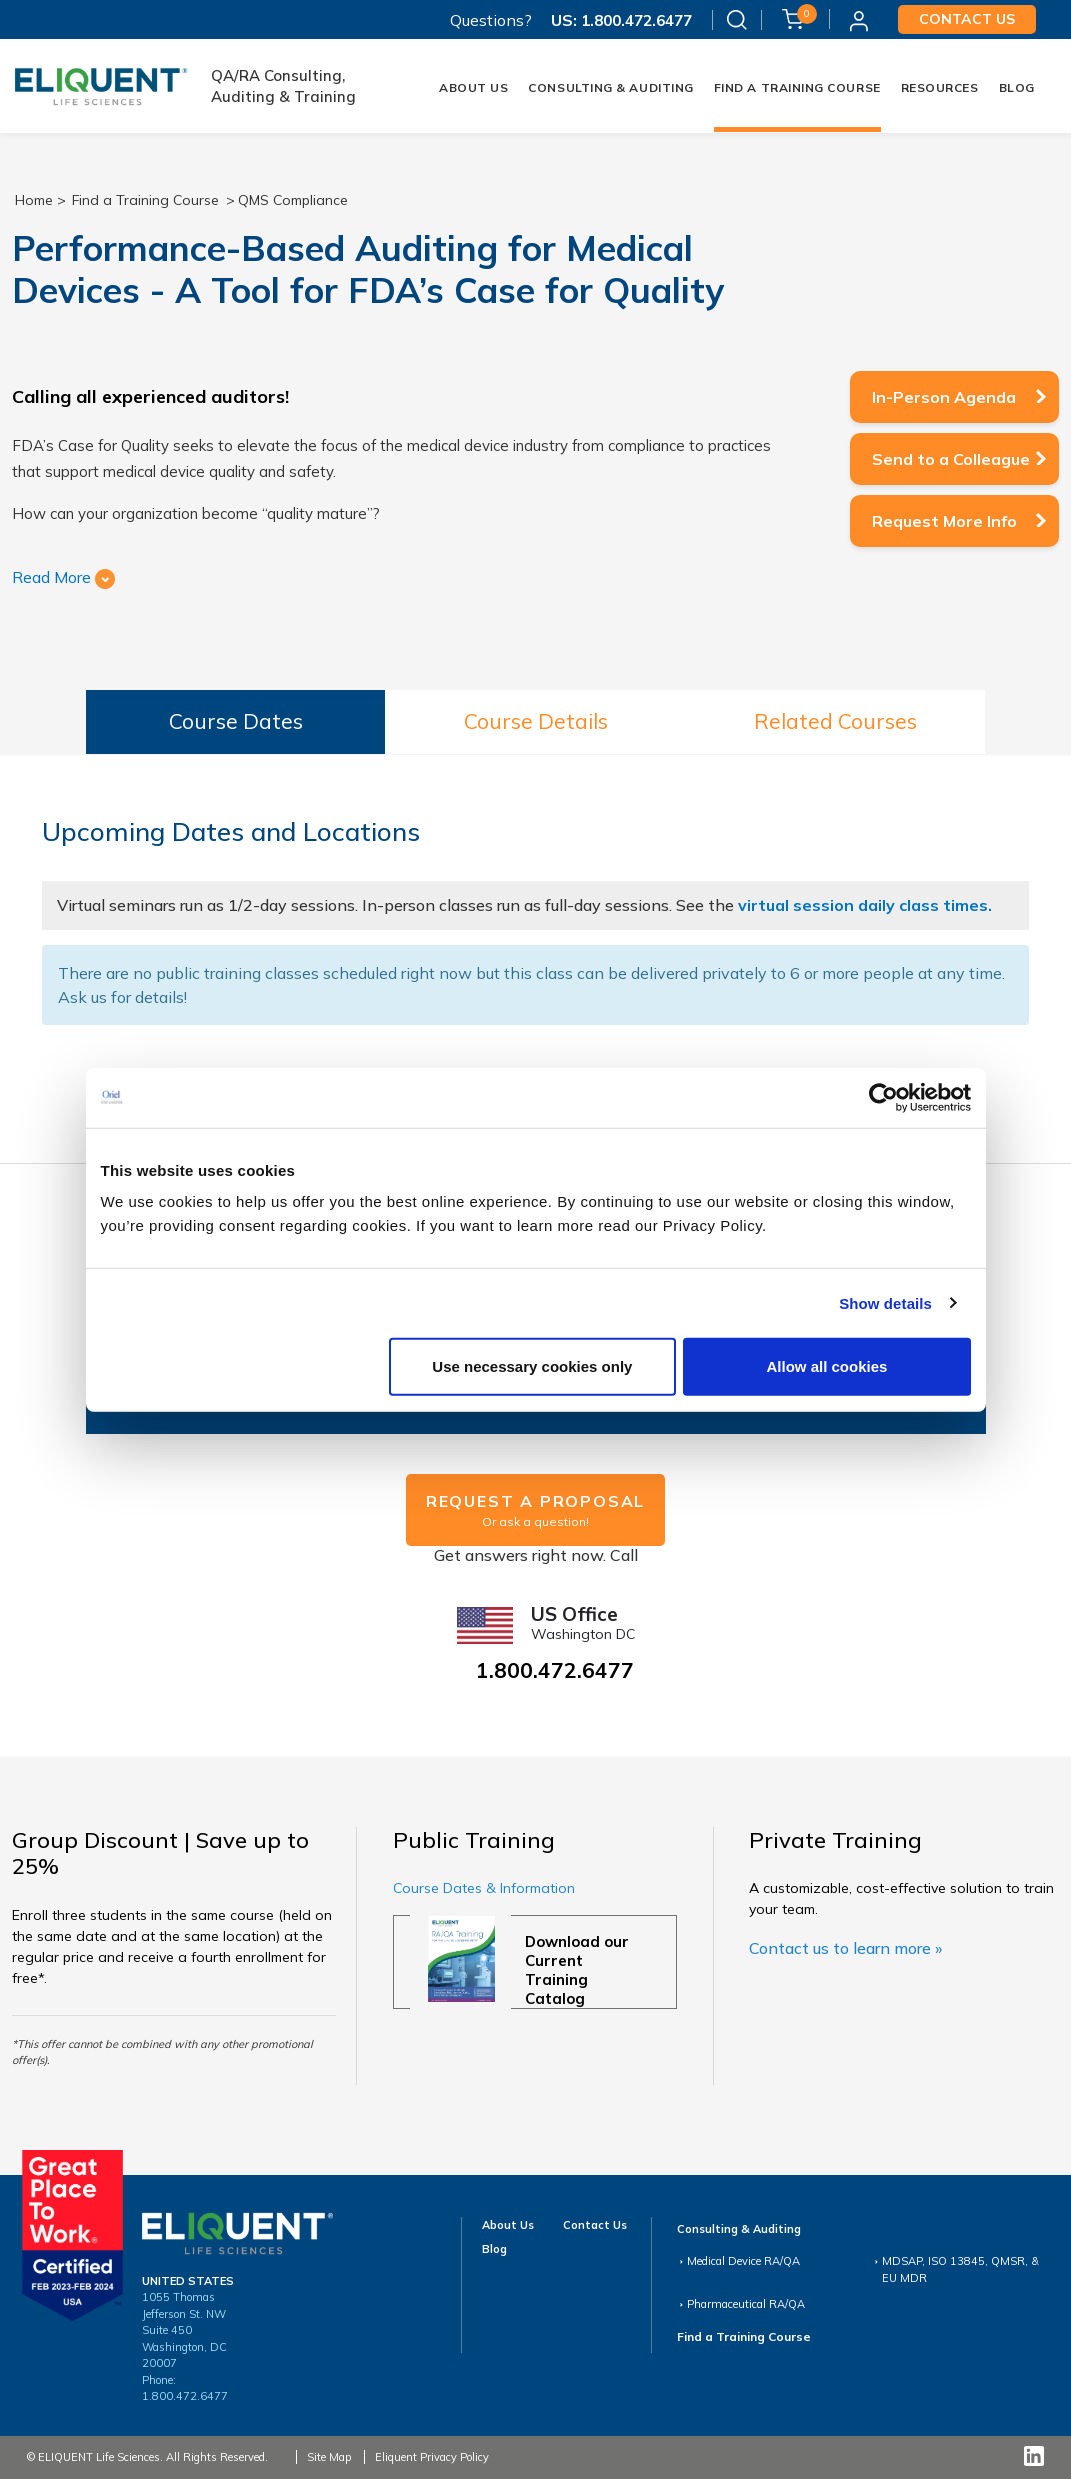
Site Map (329, 2457)
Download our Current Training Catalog (577, 1970)
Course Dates (236, 721)
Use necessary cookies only (532, 1366)
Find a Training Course (145, 200)
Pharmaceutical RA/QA (746, 2304)
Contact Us (595, 2225)
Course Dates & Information (484, 1888)
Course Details (536, 721)
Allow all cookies (827, 1366)
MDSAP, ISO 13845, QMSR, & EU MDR (960, 2269)
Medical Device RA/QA (743, 2261)
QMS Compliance (293, 200)
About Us (473, 87)
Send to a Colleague (951, 459)
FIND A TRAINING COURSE (797, 87)
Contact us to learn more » (845, 1948)
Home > (40, 200)
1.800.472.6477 (634, 20)
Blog (1017, 87)
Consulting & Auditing (610, 87)
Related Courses (835, 721)
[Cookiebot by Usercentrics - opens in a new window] (883, 1097)
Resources (940, 87)
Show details (885, 1302)
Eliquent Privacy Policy (432, 2457)
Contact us (967, 19)
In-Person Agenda (944, 397)
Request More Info (944, 521)
